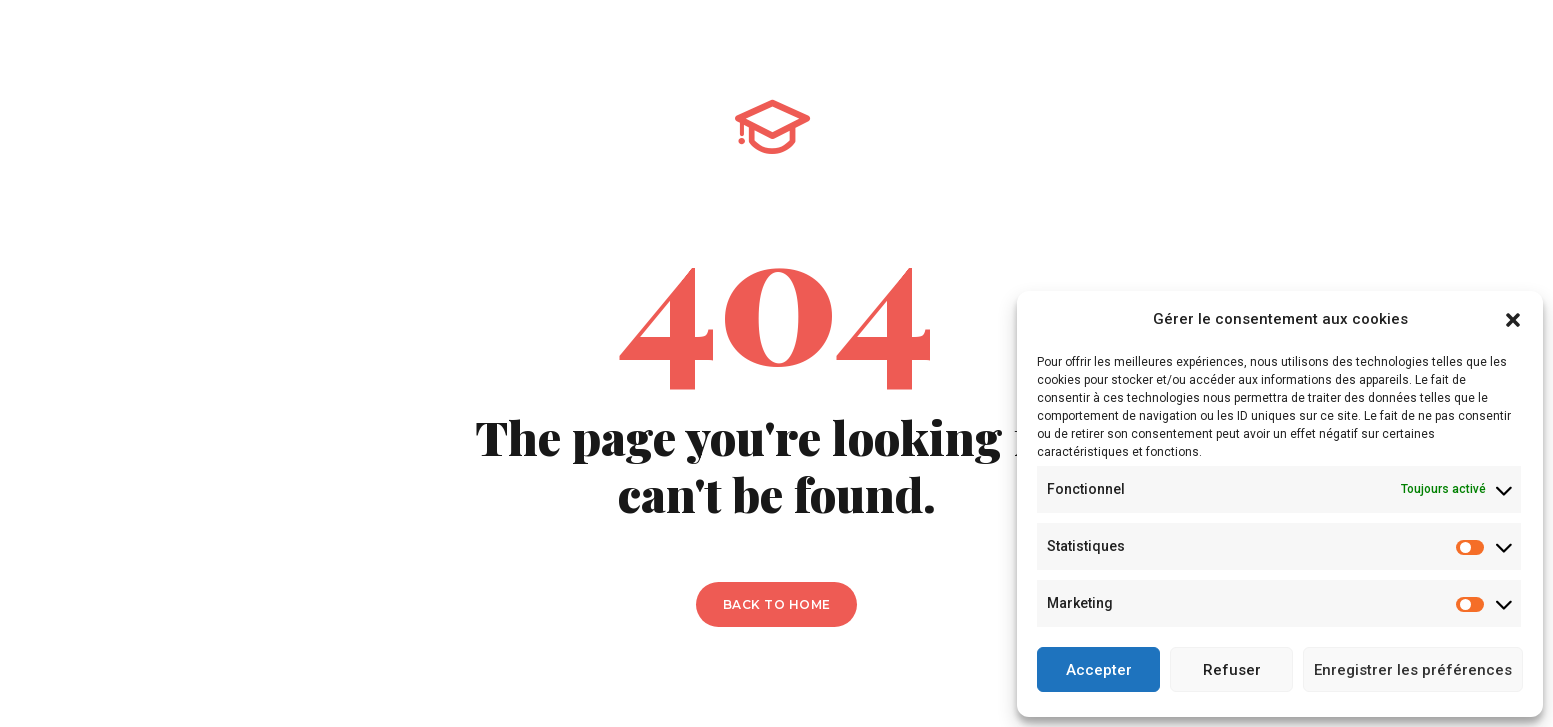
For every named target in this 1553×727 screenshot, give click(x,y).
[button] (1513, 320)
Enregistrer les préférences (1413, 670)
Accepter (1099, 670)
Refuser (1232, 670)
